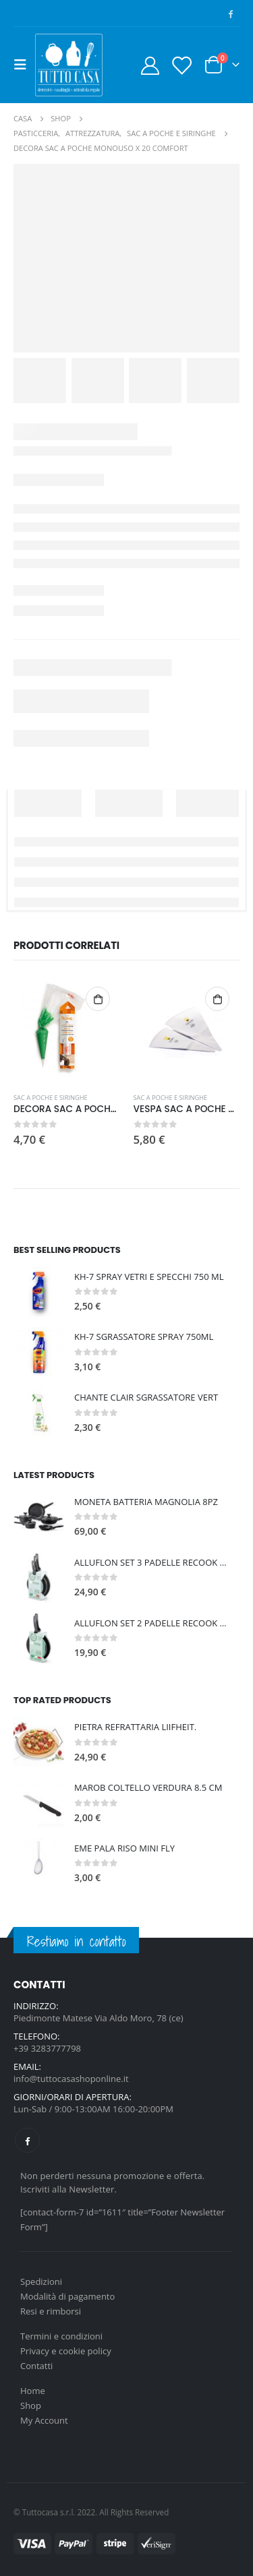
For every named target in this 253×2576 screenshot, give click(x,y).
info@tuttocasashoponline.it (71, 2079)
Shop (30, 2405)
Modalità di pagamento (67, 2296)
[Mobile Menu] (24, 64)
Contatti (36, 2366)
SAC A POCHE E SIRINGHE (50, 1097)
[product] (66, 1030)
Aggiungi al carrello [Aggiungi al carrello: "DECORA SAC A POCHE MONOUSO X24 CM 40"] (98, 999)
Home (32, 2391)
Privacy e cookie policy (65, 2351)
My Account (44, 2420)
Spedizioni (41, 2281)
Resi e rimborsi (50, 2311)
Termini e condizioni (61, 2336)
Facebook (27, 2140)
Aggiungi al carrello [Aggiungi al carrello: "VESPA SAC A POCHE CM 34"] (217, 999)
